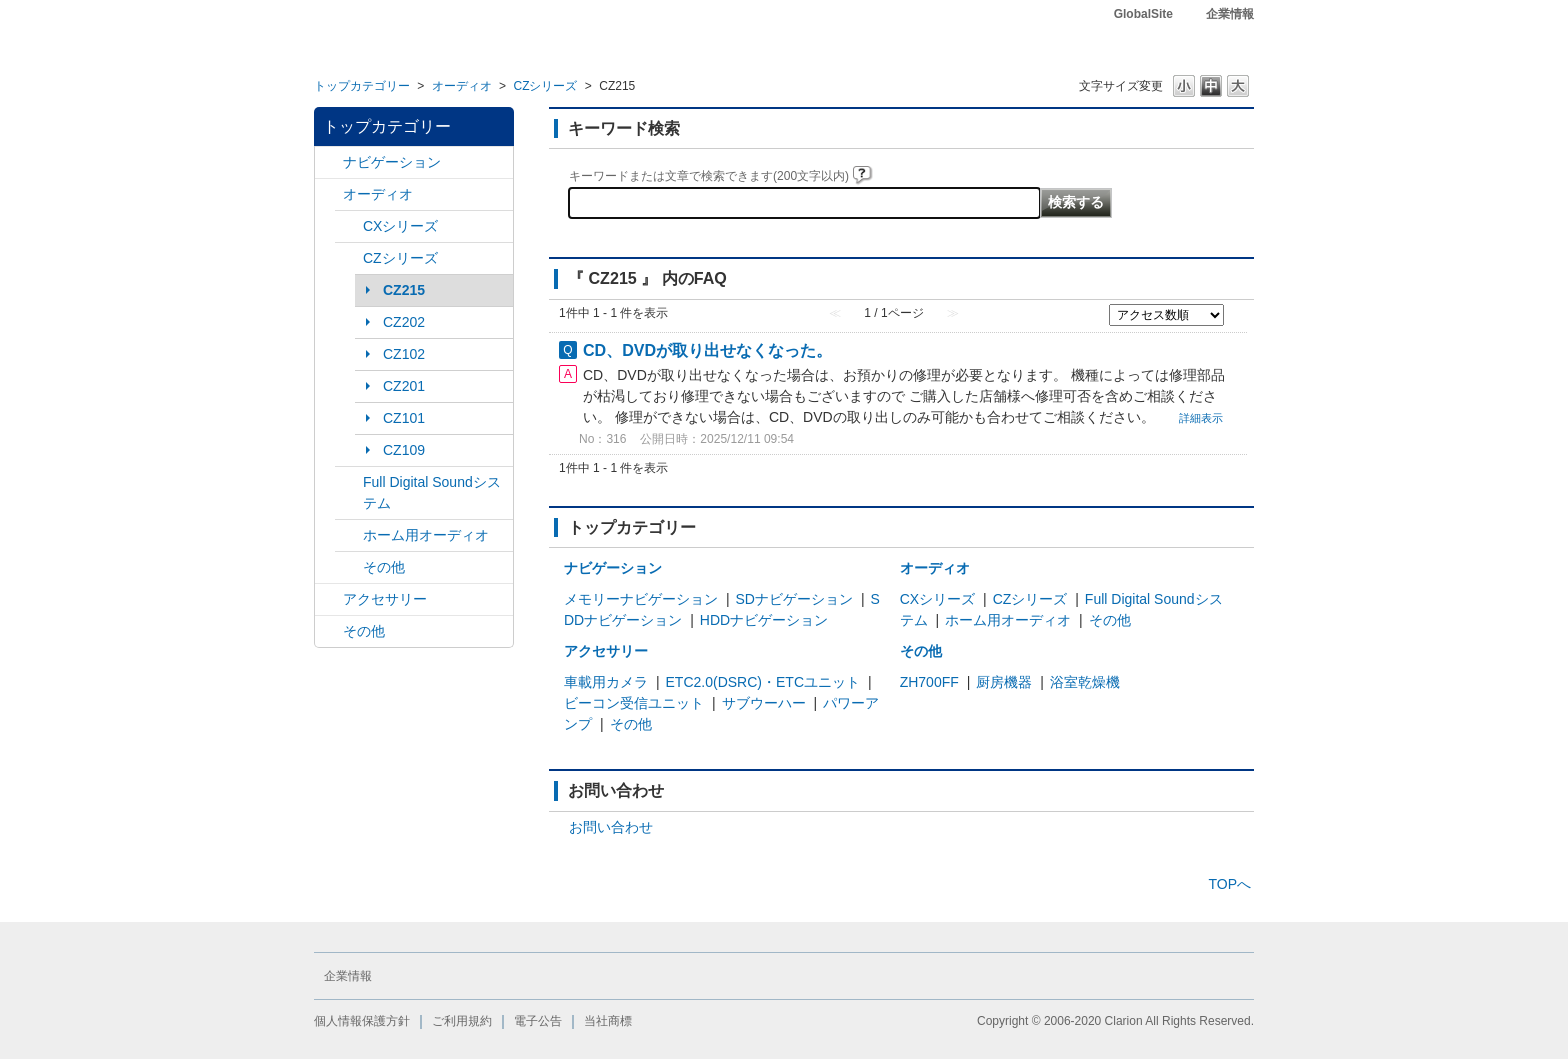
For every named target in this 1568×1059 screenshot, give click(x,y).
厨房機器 (1004, 682)
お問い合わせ (611, 827)
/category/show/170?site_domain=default (349, 567)
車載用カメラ (606, 682)
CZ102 (404, 354)
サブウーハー (764, 703)
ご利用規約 (462, 1021)
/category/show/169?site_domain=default (349, 258)
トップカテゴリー (362, 86)
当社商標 (608, 1021)
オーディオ (462, 86)
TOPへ (1229, 884)
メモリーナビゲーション (641, 599)
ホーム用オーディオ (426, 535)
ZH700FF (929, 682)
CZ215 (404, 290)
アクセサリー (385, 599)
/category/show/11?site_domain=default (329, 631)
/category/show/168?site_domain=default (349, 226)
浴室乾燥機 (1085, 682)
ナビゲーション (392, 162)
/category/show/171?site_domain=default (349, 482)
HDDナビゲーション (764, 620)
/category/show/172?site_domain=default (349, 535)
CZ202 (404, 322)
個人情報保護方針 (362, 1021)
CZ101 (404, 418)
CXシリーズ (400, 226)
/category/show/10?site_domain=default (329, 599)
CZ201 (404, 386)
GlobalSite (1143, 14)
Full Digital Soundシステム (432, 492)
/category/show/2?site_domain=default (329, 162)
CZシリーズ (545, 86)
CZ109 (404, 450)
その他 (384, 567)
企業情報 (1230, 14)
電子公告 (538, 1021)
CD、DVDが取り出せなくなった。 (707, 350)
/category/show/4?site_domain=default (329, 194)
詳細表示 (1201, 418)
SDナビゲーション (794, 599)
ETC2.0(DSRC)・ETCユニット (763, 682)
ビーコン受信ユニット (634, 703)
